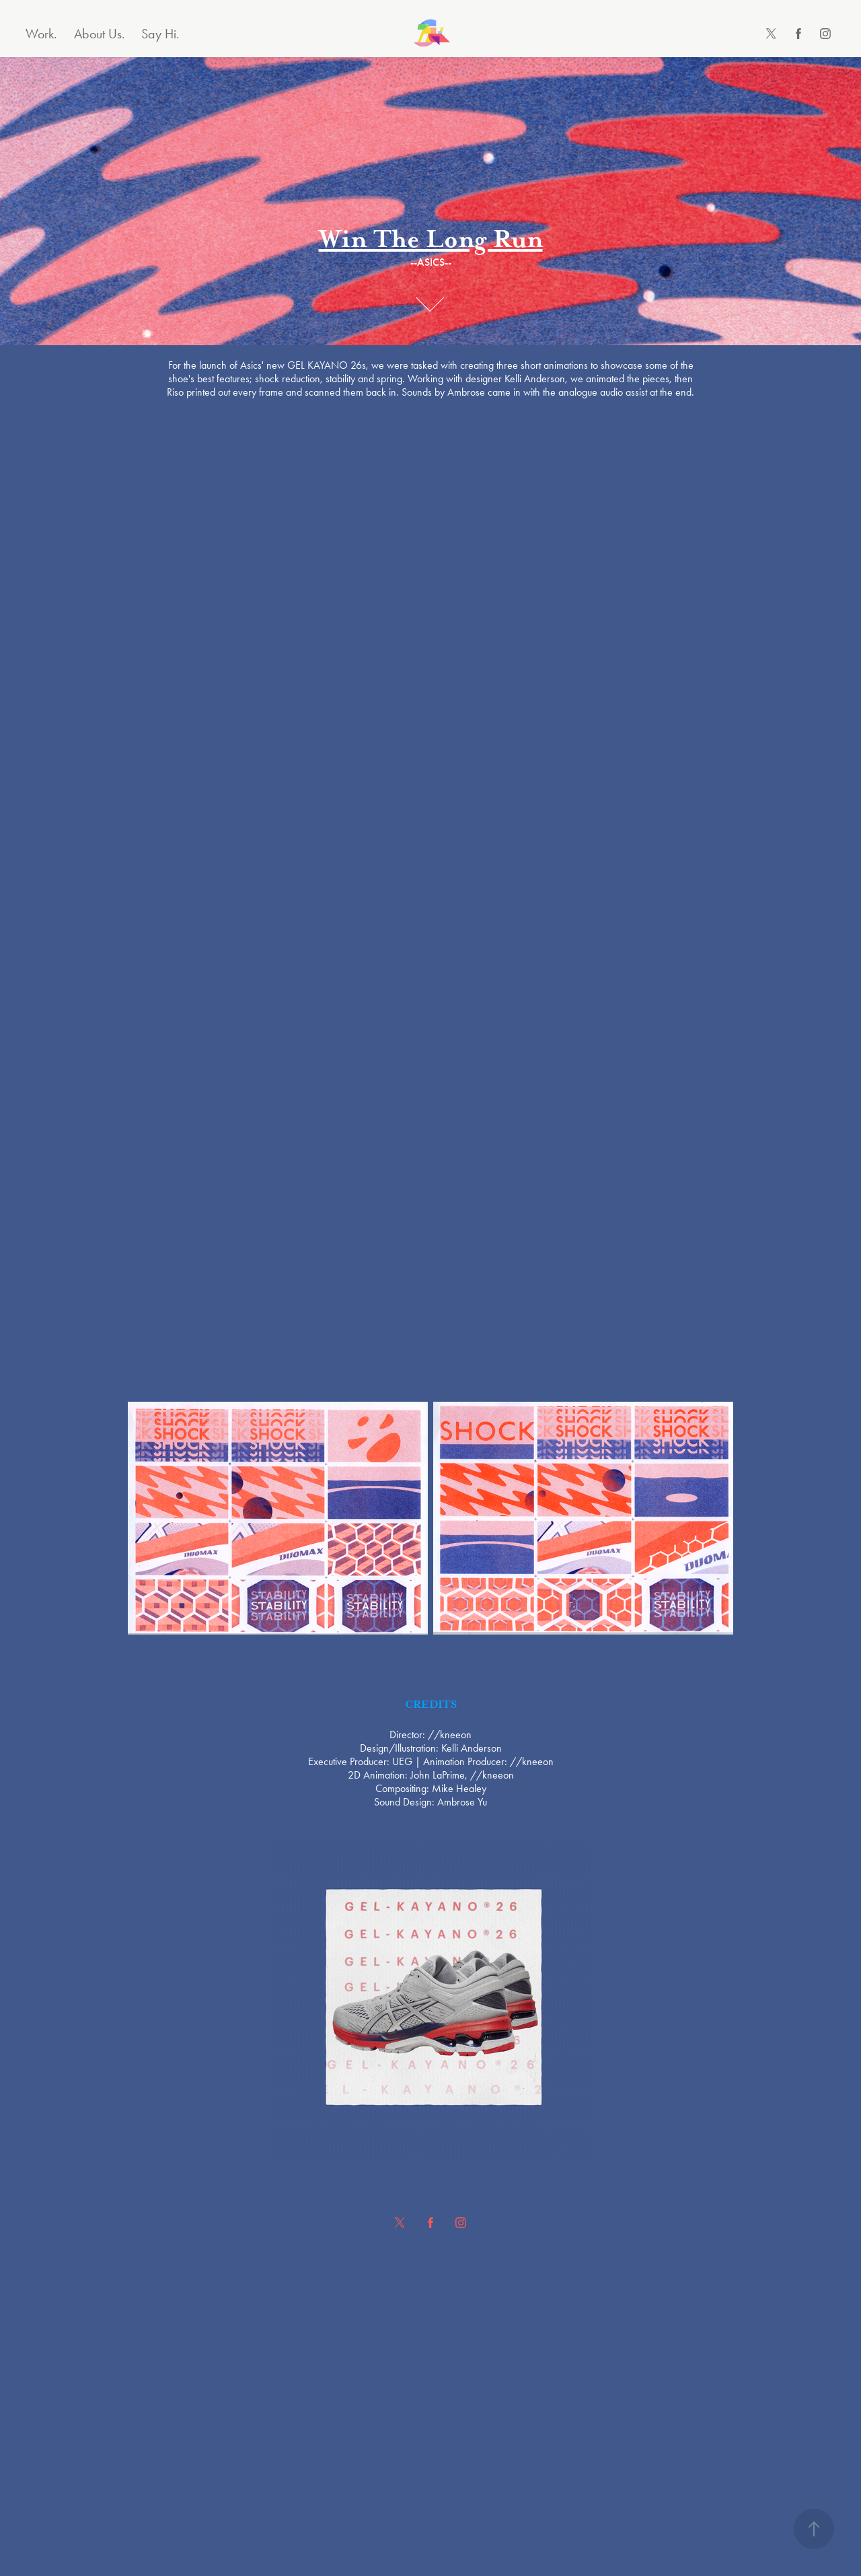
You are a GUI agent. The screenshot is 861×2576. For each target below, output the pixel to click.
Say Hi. (160, 34)
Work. (41, 34)
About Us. (99, 34)
